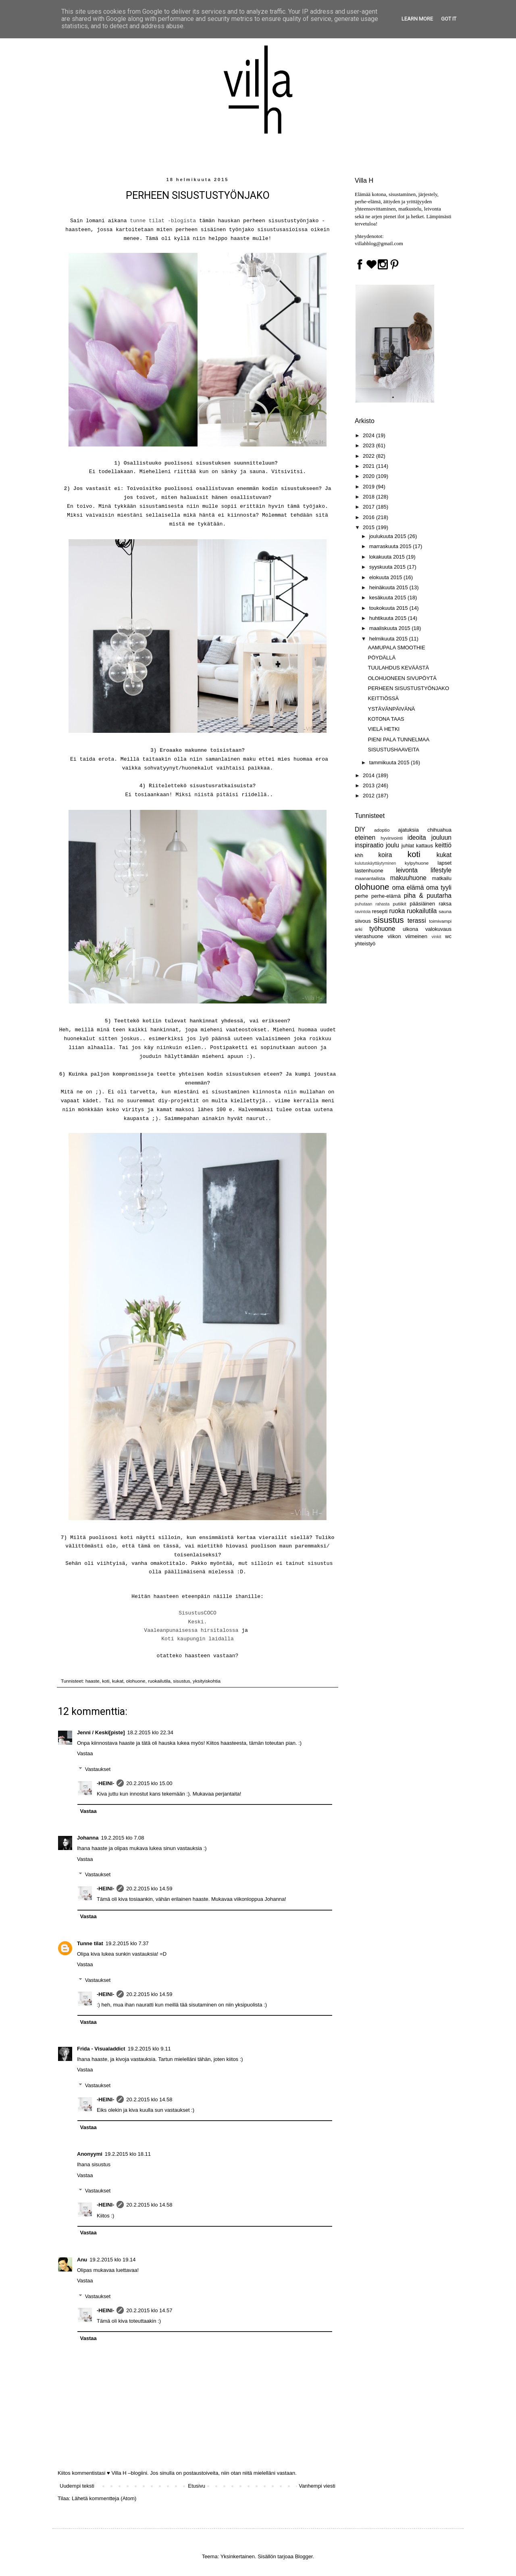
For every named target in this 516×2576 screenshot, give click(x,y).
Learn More (417, 19)
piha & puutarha (428, 895)
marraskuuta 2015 (391, 546)
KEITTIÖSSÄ (383, 698)
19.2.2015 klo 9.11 (149, 2049)
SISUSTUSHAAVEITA (393, 750)
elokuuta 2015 (386, 577)
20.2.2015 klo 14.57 (149, 2310)
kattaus (424, 846)
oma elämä (408, 887)
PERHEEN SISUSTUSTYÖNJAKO (408, 688)
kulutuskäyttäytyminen (375, 863)
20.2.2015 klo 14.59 (149, 1889)
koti (105, 1680)
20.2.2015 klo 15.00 (149, 1783)
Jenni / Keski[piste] (101, 1732)
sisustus (181, 1680)
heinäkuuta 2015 (389, 587)
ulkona (410, 929)
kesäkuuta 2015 (388, 597)
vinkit (436, 936)
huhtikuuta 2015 (388, 618)
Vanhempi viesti (317, 2486)
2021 (369, 466)
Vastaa (85, 1753)
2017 (369, 507)
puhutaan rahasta (372, 904)
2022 (369, 456)
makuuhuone (408, 877)
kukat (117, 1680)
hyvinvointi (392, 838)
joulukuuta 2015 (388, 536)
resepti (379, 911)
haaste (92, 1680)
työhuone (382, 928)
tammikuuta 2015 (390, 762)
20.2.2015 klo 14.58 (149, 2099)
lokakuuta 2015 (387, 557)
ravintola (362, 911)
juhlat (408, 846)
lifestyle (441, 870)
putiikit (399, 903)
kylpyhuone (417, 863)
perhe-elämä (386, 896)
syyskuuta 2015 (388, 567)
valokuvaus (438, 929)
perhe (361, 896)
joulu (392, 845)
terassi (417, 920)
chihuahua (439, 830)
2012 (369, 796)
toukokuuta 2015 (389, 608)
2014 (369, 775)
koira (385, 854)
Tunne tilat (90, 1943)
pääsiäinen (422, 904)
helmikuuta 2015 (389, 639)
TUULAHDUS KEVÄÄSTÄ (398, 668)
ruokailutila (159, 1680)
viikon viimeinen (407, 936)
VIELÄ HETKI (383, 729)
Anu (82, 2260)
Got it (448, 19)
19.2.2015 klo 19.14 (112, 2260)
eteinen (365, 837)
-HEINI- (105, 1783)
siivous (363, 921)
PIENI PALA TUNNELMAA (398, 739)
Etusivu (196, 2486)
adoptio (381, 829)
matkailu (442, 878)
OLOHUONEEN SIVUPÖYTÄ (402, 678)
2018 (369, 497)
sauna (445, 911)
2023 (369, 445)
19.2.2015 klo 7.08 (122, 1838)
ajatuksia (408, 830)
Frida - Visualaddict (101, 2049)
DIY (360, 829)
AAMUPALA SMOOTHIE (396, 648)
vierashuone (369, 936)
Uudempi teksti (77, 2486)
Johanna (87, 1838)
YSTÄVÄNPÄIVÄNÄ (391, 709)
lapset (444, 863)
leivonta (407, 870)
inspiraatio (369, 845)
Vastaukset (97, 1769)
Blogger (304, 2556)
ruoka (397, 910)
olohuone (135, 1680)
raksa (445, 904)
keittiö (443, 845)
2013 (369, 785)
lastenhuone (369, 871)
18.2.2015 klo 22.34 (150, 1732)
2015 (369, 527)
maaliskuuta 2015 (390, 628)
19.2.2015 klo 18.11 (128, 2154)
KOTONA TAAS (386, 719)
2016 (369, 517)
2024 (369, 435)
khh (359, 855)
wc (448, 936)
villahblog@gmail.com (379, 243)
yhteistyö (365, 944)
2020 (369, 476)
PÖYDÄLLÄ (381, 658)
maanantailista (370, 878)
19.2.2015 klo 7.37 (127, 1943)
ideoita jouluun (430, 837)
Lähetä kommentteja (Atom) (104, 2498)
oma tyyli (439, 887)
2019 (369, 487)
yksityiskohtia (207, 1680)
